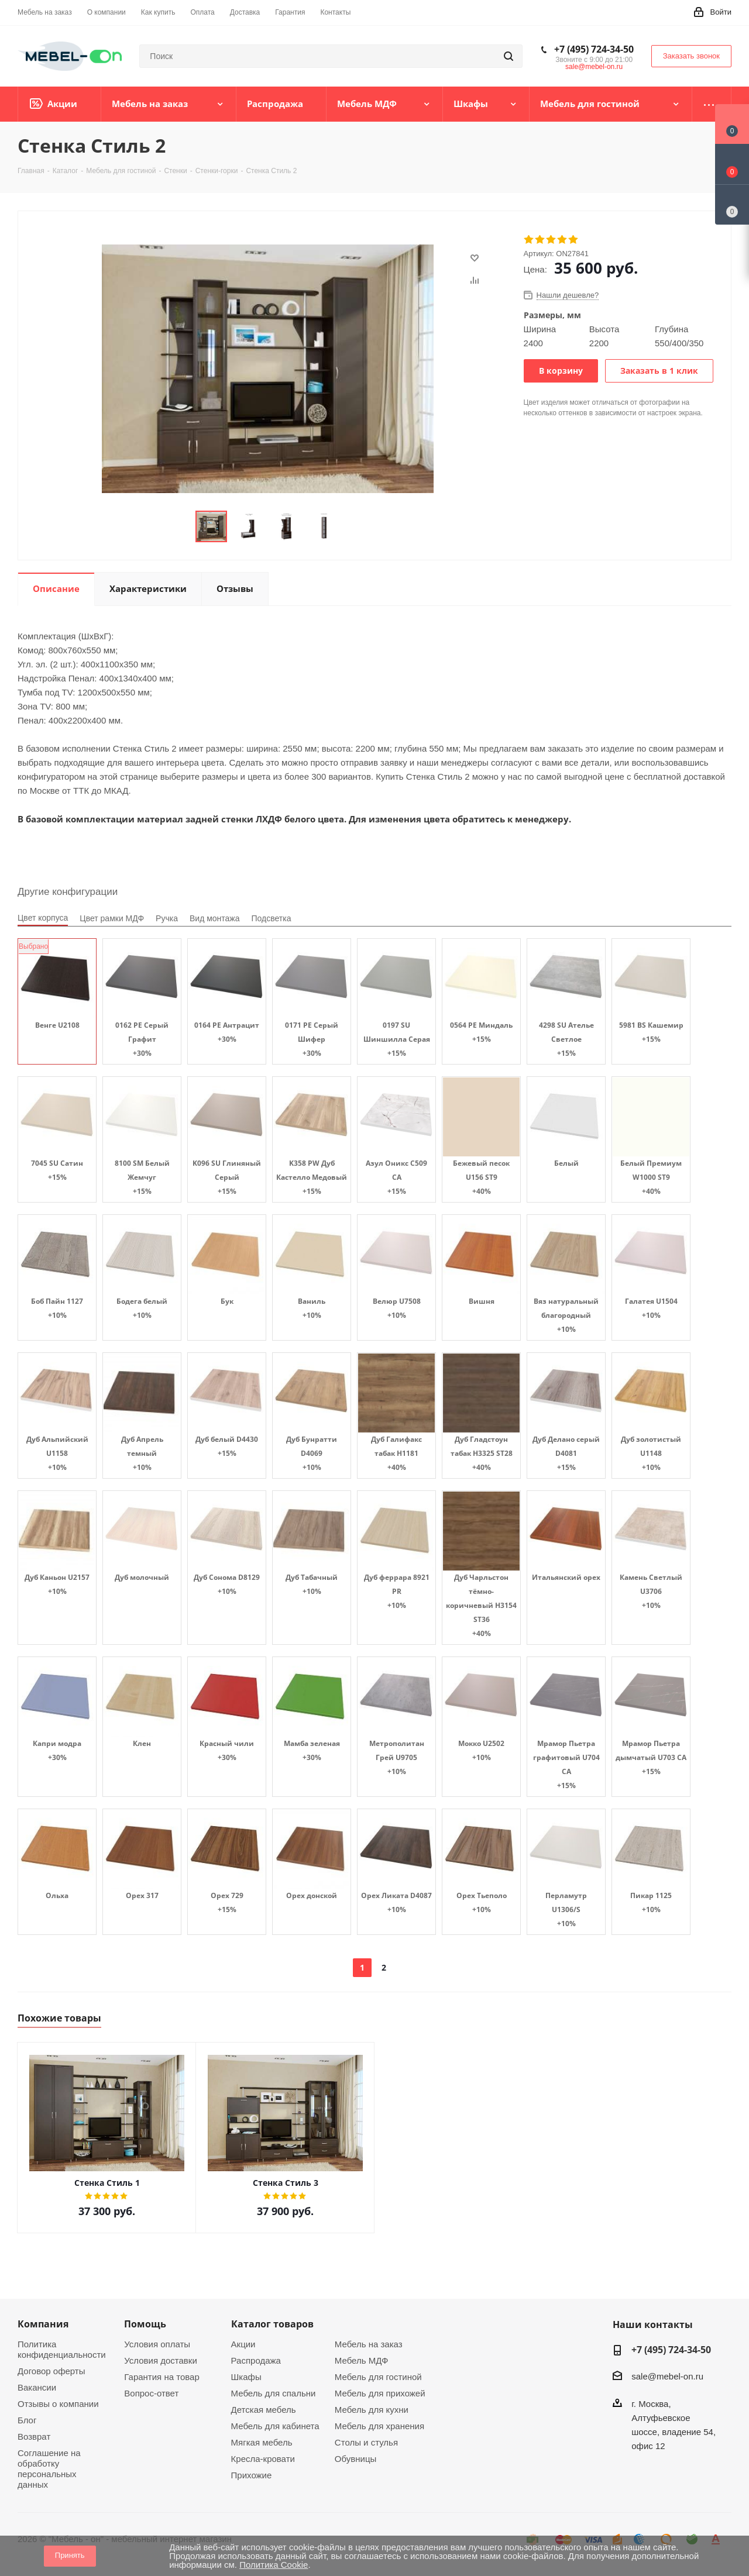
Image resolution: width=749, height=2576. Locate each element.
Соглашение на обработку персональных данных (49, 2468)
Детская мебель (263, 2410)
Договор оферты (51, 2371)
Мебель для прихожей (380, 2393)
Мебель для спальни (273, 2393)
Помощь (145, 2323)
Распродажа (256, 2360)
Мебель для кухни (371, 2410)
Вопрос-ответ (151, 2393)
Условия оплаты (157, 2344)
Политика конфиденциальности (62, 2349)
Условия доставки (160, 2360)
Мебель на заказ (369, 2344)
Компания (43, 2323)
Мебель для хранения (379, 2426)
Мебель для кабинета (275, 2426)
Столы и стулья (366, 2442)
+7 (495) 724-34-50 (594, 49)
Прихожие (251, 2475)
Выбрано (33, 946)
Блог (27, 2420)
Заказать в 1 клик (659, 370)
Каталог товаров (272, 2323)
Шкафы (246, 2377)
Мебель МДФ (362, 2360)
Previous (181, 526)
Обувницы (355, 2459)
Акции (243, 2344)
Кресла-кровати (263, 2459)
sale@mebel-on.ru (594, 67)
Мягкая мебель (262, 2442)
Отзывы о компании (58, 2404)
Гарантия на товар (161, 2377)
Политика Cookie (273, 2565)
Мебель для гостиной (378, 2377)
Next (352, 526)
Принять (70, 2555)
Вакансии (37, 2387)
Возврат (34, 2436)
